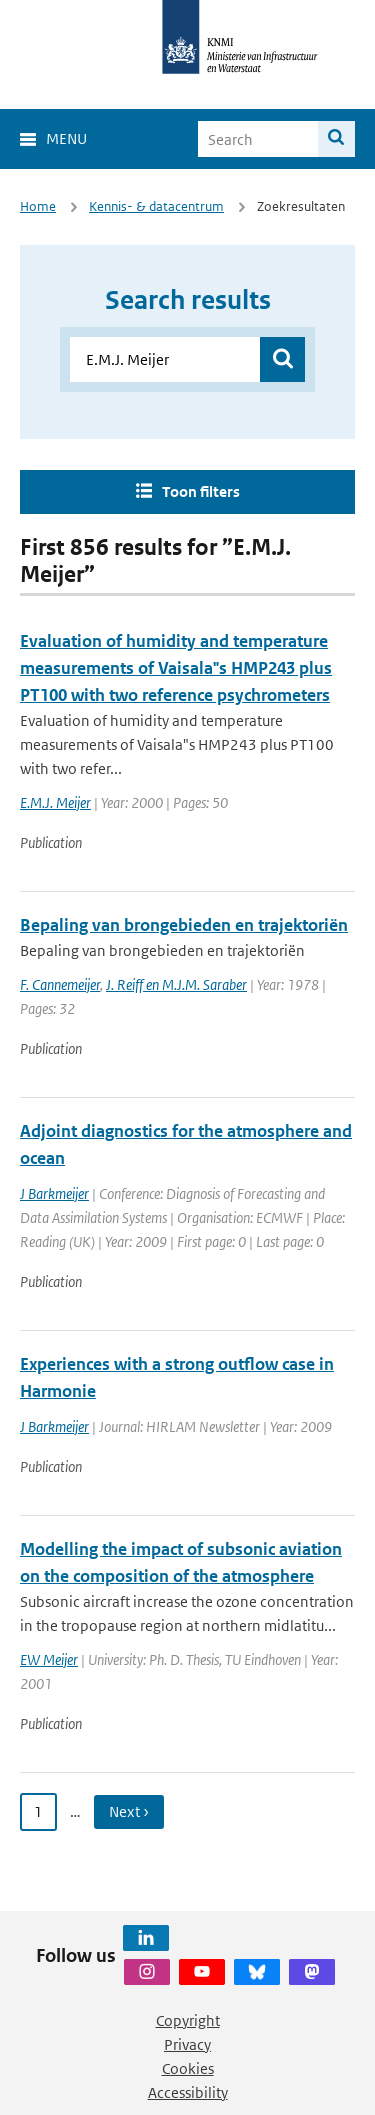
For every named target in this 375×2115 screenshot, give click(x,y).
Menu (66, 138)
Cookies (188, 2068)
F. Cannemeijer (60, 984)
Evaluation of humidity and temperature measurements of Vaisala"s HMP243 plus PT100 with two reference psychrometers (176, 668)
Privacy (187, 2044)
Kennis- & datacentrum (156, 206)
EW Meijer (49, 1659)
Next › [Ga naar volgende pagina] (129, 1811)
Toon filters (201, 491)
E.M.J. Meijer (55, 802)
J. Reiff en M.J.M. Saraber (176, 984)
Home (38, 206)
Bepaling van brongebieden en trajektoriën (184, 925)
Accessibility (188, 2092)
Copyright (188, 2020)
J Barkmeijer (54, 1193)
